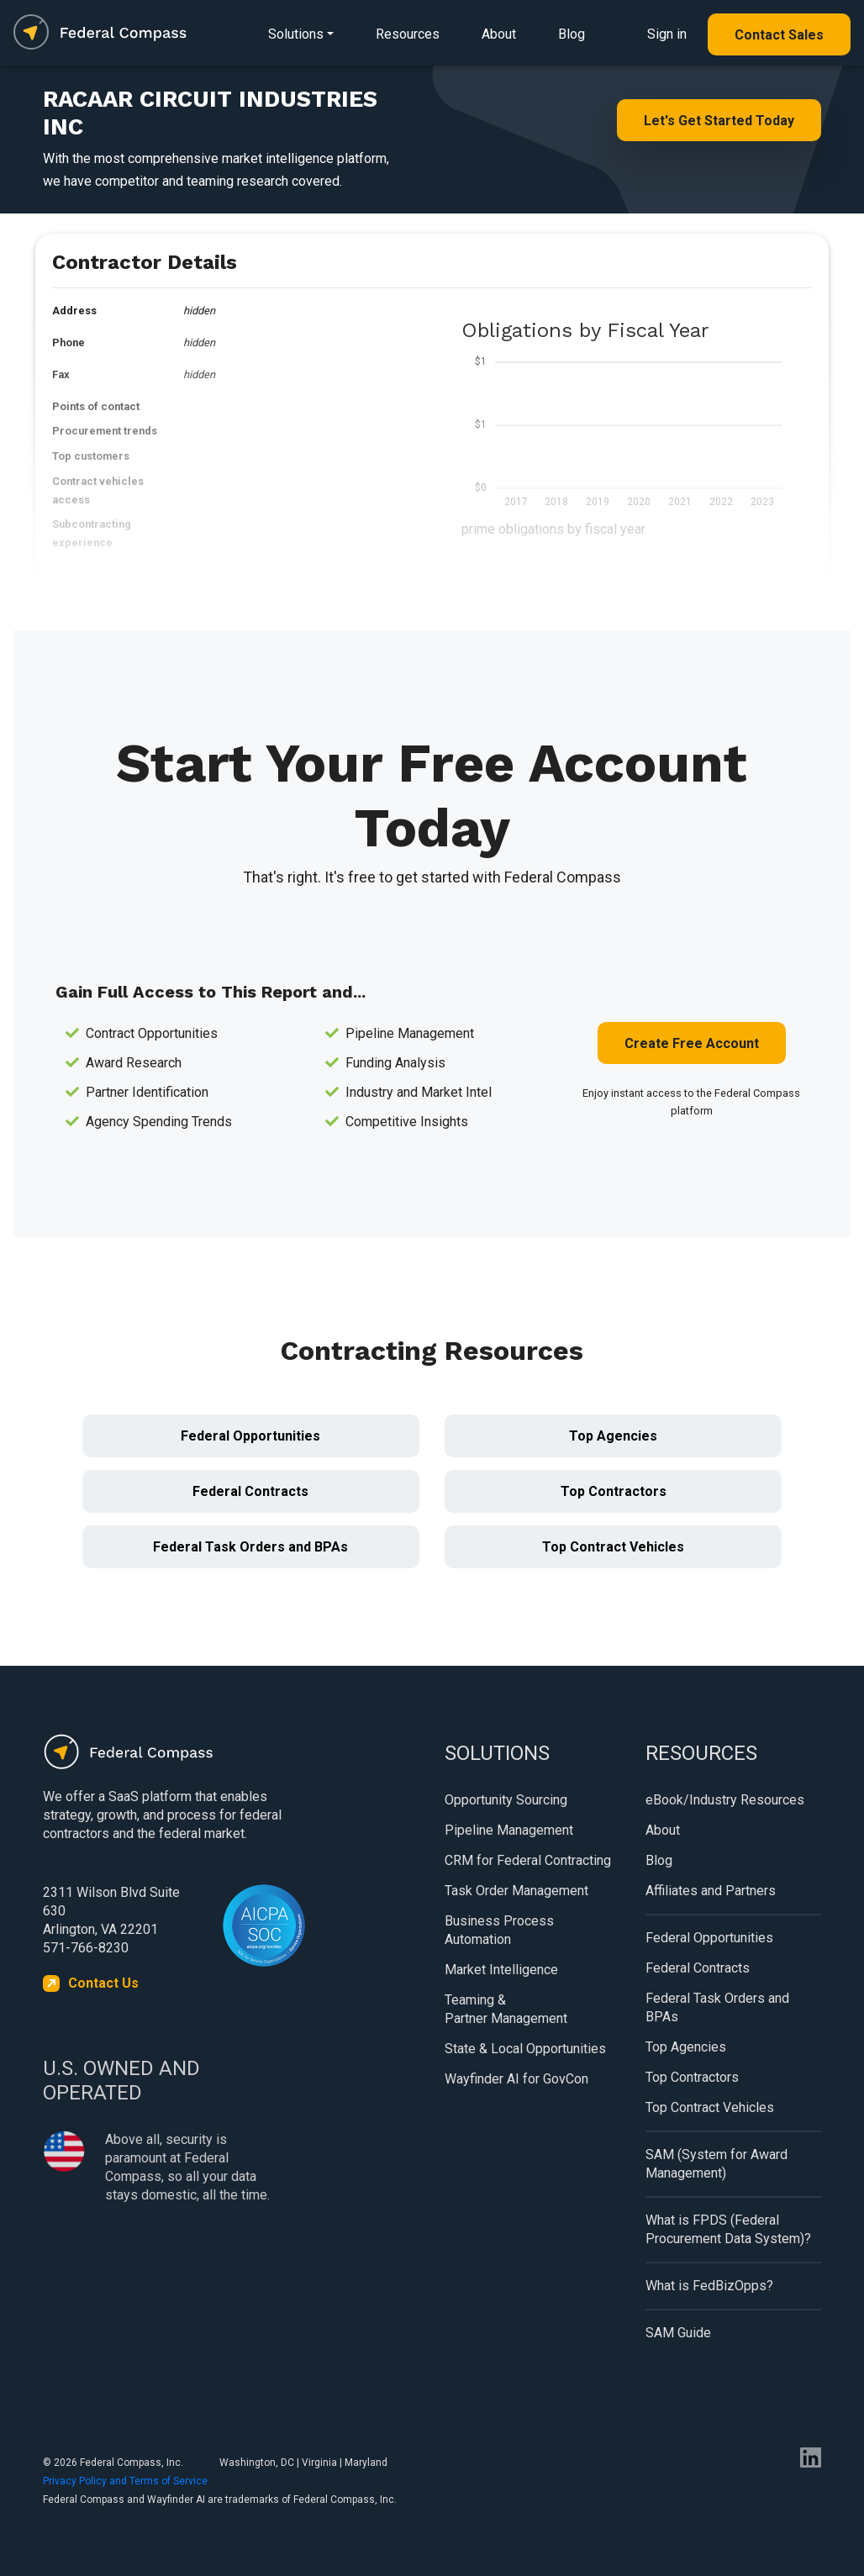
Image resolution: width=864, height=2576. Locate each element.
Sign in (667, 34)
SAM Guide (678, 2333)
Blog (571, 34)
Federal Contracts (250, 1491)
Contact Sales (779, 35)
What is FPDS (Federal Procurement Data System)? (728, 2229)
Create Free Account (691, 1043)
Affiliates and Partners (710, 1891)
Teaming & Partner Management (506, 2009)
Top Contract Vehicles (613, 1547)
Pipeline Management (509, 1830)
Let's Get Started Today (719, 121)
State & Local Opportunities (525, 2049)
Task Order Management (516, 1891)
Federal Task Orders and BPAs (250, 1547)
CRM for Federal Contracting (528, 1860)
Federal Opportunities (250, 1436)
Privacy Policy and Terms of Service (125, 2481)
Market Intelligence (501, 1970)
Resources (408, 34)
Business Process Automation (499, 1930)
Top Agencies (613, 1436)
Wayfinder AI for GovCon (516, 2079)
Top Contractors (613, 1491)
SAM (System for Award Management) (716, 2164)
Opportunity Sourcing (506, 1800)
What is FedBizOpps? (709, 2286)
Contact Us (103, 1983)
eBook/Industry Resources (724, 1800)
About (499, 34)
